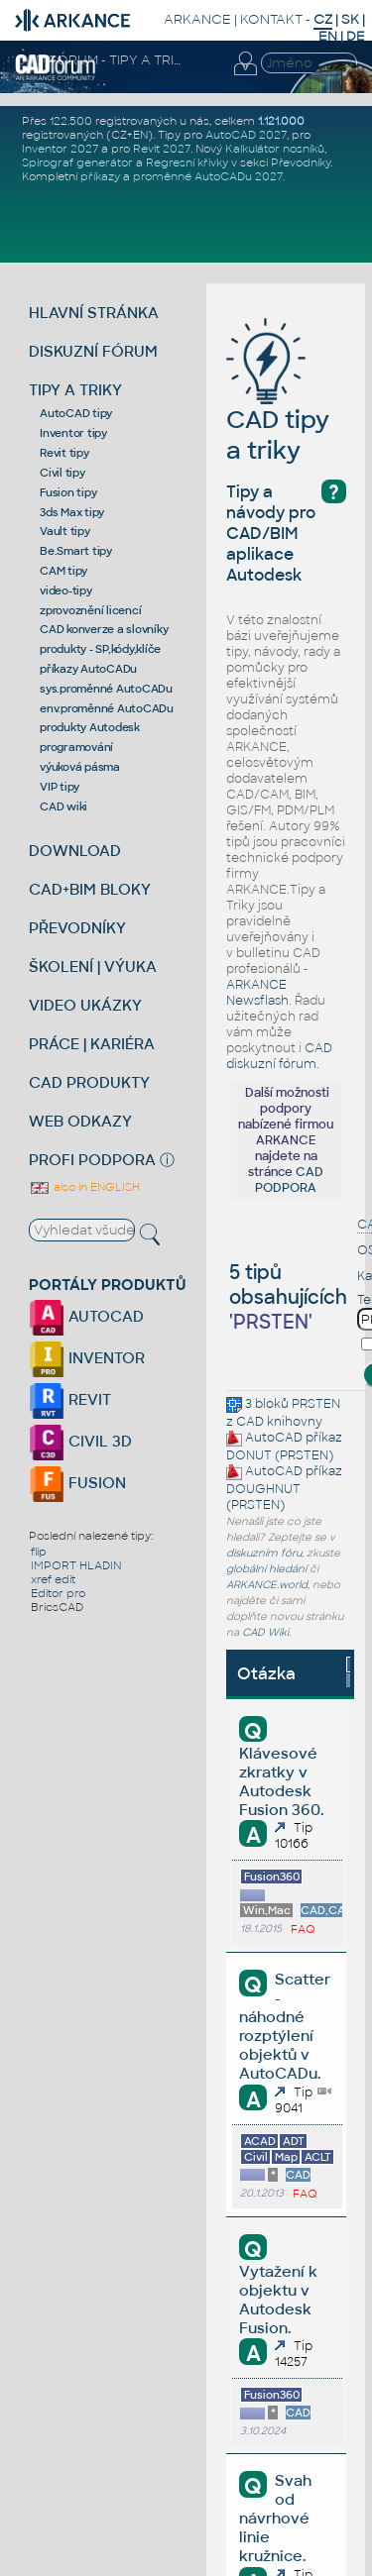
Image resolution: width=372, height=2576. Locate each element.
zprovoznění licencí (90, 610)
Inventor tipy (73, 433)
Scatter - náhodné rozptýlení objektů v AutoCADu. (284, 2026)
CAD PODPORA (289, 1180)
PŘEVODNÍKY (77, 927)
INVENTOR (87, 1357)
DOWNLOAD (75, 850)
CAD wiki (63, 806)
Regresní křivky (187, 162)
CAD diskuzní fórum (279, 1056)
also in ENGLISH (84, 1187)
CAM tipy (63, 571)
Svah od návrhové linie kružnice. (274, 2518)
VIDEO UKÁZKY (85, 1005)
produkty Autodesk (90, 727)
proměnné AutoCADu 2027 (208, 176)
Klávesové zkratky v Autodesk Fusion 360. (281, 1781)
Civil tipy (62, 473)
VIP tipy (59, 787)
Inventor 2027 (60, 149)
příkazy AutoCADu (88, 669)
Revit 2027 (161, 149)
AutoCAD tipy (76, 413)
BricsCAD (57, 1607)
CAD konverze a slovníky (104, 629)
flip (39, 1551)
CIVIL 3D (80, 1441)
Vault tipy (65, 531)
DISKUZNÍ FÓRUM (93, 351)
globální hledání (266, 1568)
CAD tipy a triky (277, 405)
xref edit (53, 1579)
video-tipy (66, 590)
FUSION (77, 1482)
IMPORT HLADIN (76, 1565)
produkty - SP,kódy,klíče (100, 649)
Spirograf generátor (77, 162)
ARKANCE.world (267, 1584)
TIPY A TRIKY (75, 389)
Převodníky (300, 162)
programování (76, 747)
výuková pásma (80, 767)
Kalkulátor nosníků (274, 149)
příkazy (100, 176)
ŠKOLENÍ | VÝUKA (93, 966)
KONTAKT (271, 19)
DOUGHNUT (263, 1489)
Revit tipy (64, 453)
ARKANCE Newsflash (257, 993)
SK (350, 19)
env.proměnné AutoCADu (107, 708)
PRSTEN (316, 1404)
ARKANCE (197, 19)
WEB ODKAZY (80, 1121)
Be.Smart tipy (76, 551)
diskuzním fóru (264, 1553)
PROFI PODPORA (92, 1159)
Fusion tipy (68, 492)
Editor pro (58, 1593)
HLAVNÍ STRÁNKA (94, 312)
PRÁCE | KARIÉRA (92, 1043)
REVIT (70, 1399)
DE (355, 36)
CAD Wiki (265, 1632)
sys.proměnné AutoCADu (106, 689)
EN (327, 36)
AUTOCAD (86, 1316)
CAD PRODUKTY (89, 1082)
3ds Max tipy (72, 512)
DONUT (249, 1455)
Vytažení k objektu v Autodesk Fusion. (278, 2299)
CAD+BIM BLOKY (90, 889)
